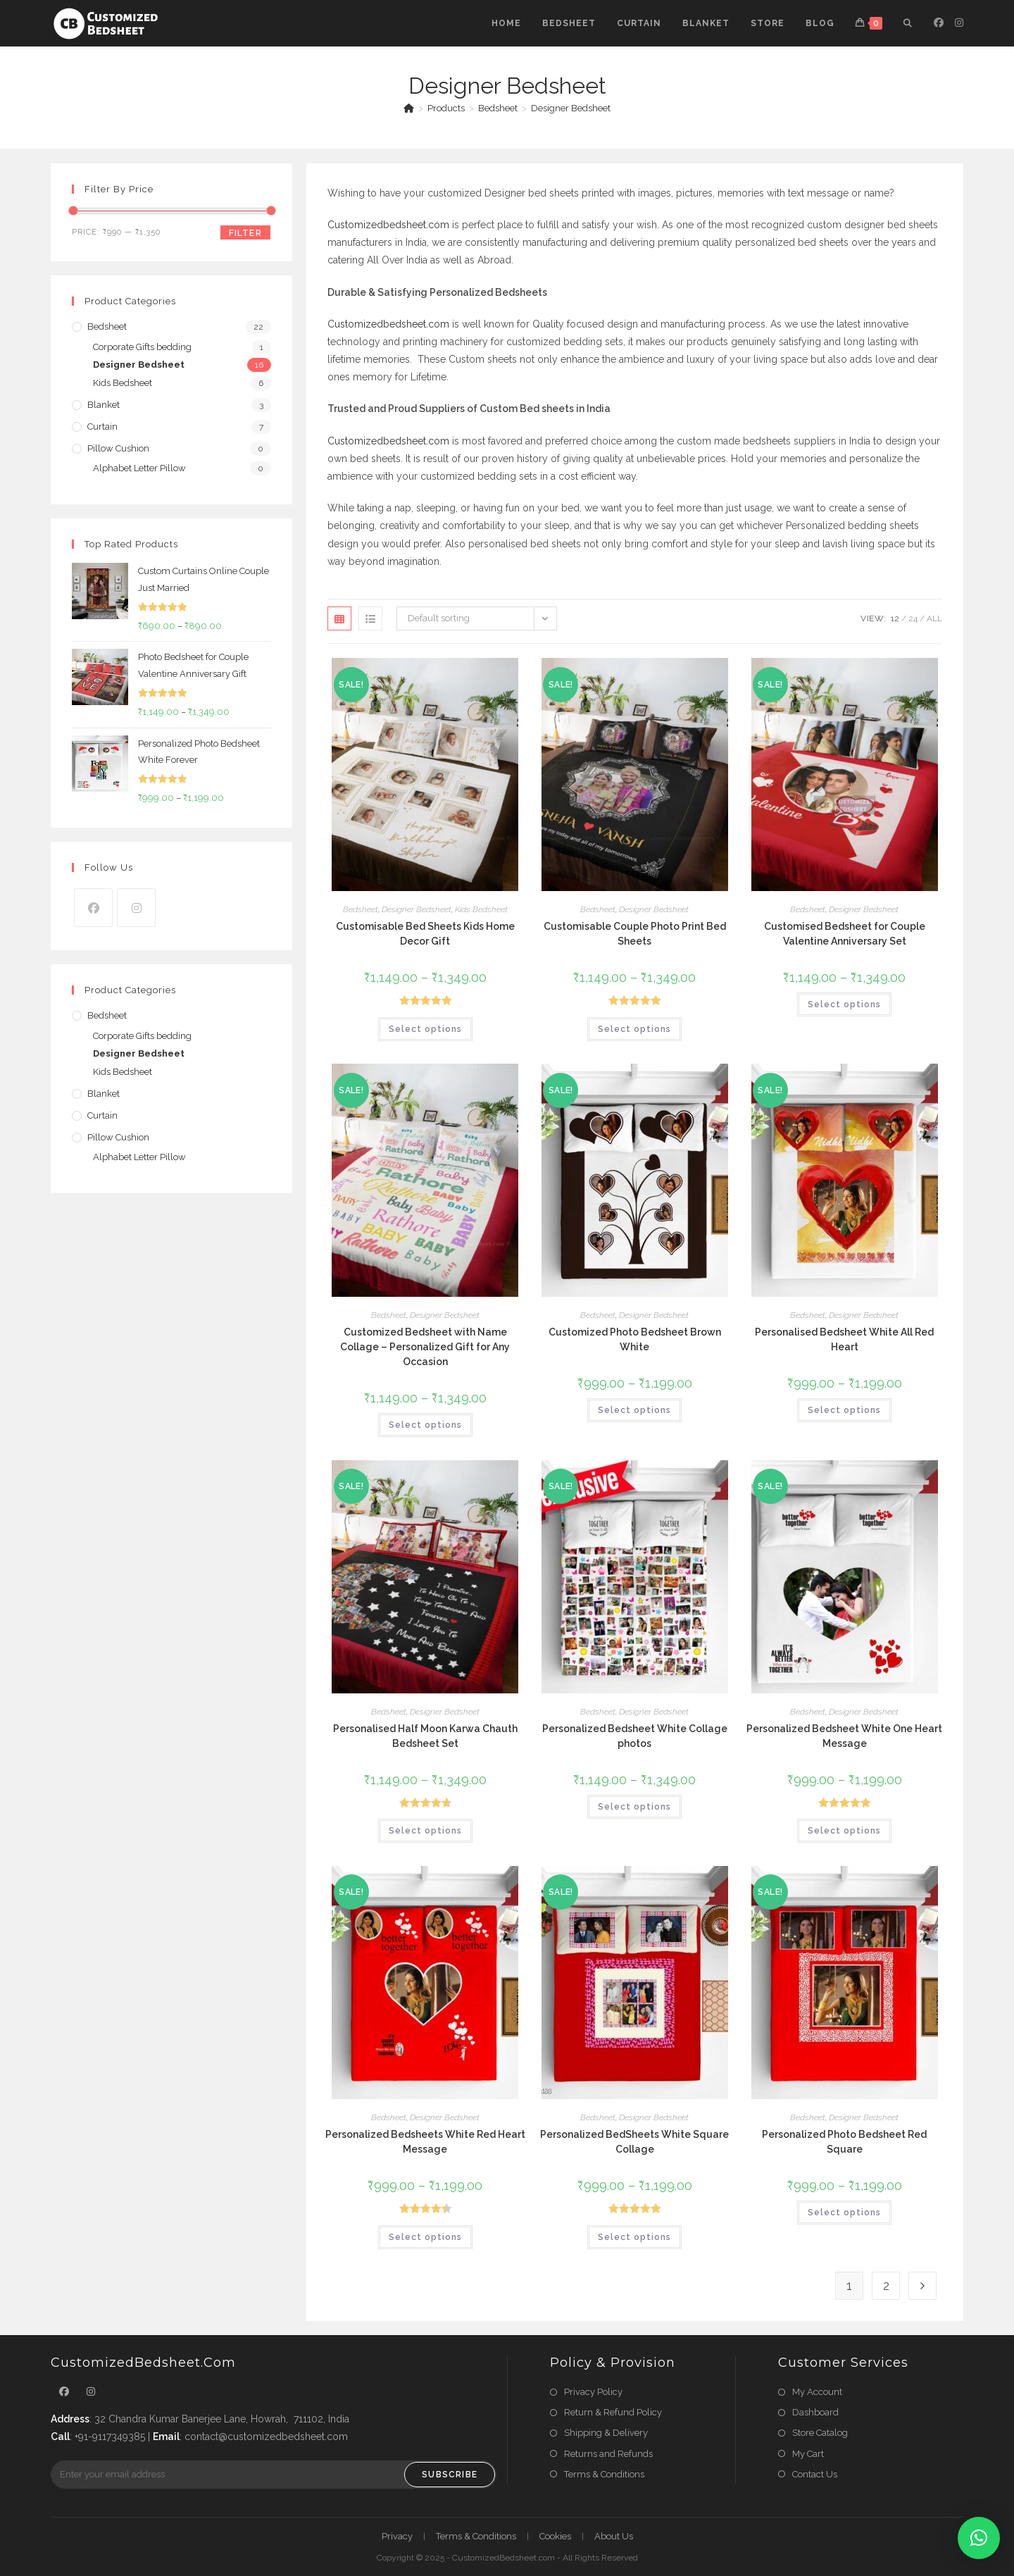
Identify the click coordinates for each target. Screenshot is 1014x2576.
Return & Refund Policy (613, 2412)
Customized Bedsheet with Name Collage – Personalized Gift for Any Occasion (425, 1346)
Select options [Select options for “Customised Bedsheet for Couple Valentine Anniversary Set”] (844, 1004)
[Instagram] (136, 907)
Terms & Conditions (604, 2474)
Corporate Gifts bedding (142, 347)
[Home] (408, 108)
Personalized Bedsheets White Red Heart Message (425, 2142)
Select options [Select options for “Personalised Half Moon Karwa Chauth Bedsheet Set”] (425, 1831)
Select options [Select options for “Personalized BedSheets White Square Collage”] (634, 2237)
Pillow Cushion (118, 448)
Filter (245, 233)
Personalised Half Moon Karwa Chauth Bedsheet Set (425, 1736)
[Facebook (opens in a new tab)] (938, 22)
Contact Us (814, 2474)
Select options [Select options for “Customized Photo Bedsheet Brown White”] (634, 1410)
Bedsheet (360, 909)
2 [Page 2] (886, 2285)
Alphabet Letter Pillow (139, 468)
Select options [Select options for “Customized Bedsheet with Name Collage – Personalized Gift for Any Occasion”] (425, 1425)
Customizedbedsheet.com (388, 224)
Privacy (397, 2536)
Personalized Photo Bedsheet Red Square (844, 2142)
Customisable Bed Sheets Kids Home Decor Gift (425, 934)
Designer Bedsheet (571, 108)
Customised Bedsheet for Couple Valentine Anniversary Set (844, 934)
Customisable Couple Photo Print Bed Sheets (635, 934)
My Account (817, 2392)
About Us (613, 2536)
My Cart (808, 2454)
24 (913, 618)
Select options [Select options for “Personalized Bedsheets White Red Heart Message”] (425, 2237)
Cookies (555, 2536)
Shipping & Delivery (606, 2432)
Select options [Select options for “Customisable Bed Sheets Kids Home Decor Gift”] (425, 1029)
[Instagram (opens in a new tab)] (959, 22)
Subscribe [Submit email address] (449, 2474)
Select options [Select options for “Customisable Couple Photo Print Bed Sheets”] (634, 1029)
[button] (979, 2538)
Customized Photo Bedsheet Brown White (635, 1339)
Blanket (103, 404)
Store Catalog (820, 2432)
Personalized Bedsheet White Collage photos (634, 1736)
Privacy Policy (593, 2392)
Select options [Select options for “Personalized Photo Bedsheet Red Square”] (844, 2212)
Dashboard (815, 2412)
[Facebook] (93, 907)
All (934, 618)
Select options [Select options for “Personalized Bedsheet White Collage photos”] (634, 1807)
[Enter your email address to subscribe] (273, 2474)
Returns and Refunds (608, 2454)
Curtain (102, 426)
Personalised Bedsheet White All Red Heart (844, 1339)
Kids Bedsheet (481, 909)
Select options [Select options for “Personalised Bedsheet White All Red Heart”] (844, 1410)
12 (895, 618)
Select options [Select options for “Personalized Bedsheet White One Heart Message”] (844, 1831)
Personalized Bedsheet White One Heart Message (844, 1736)
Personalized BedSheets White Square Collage (634, 2142)
